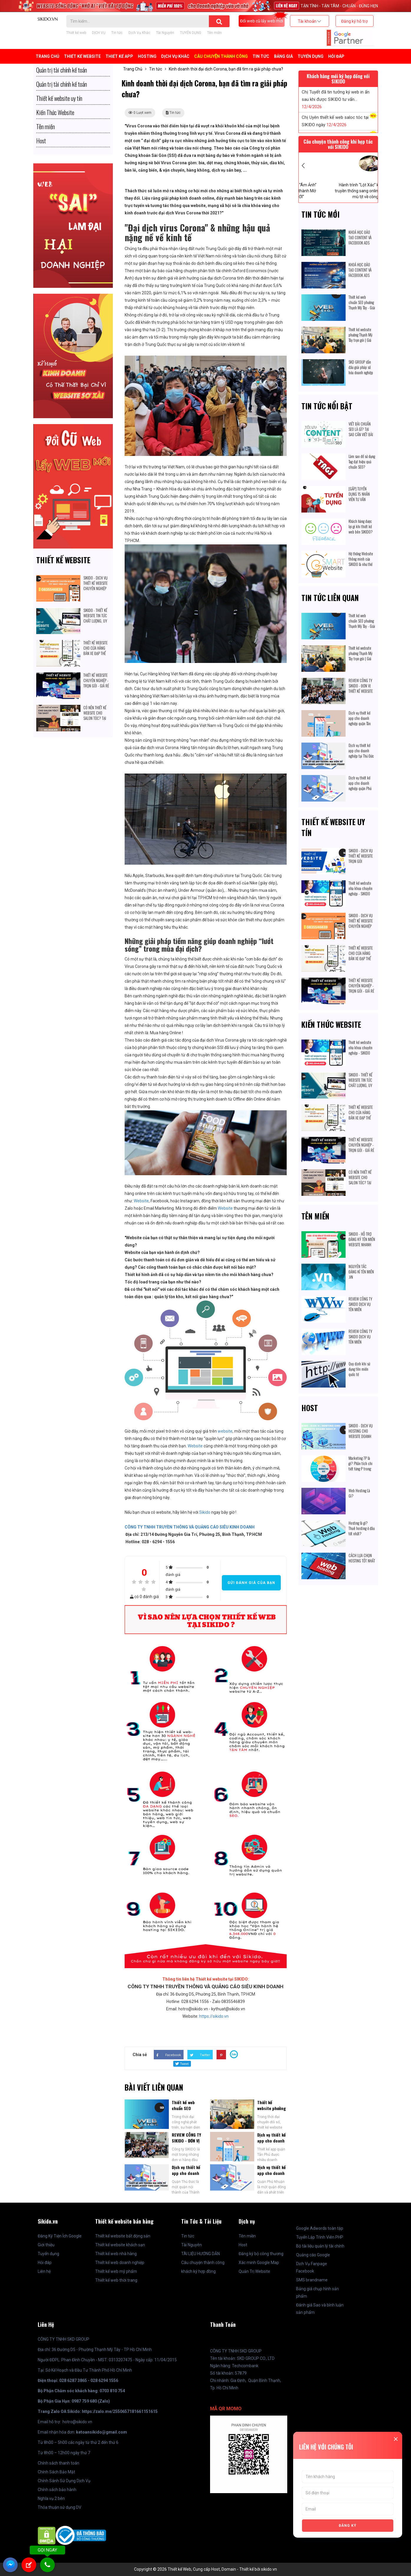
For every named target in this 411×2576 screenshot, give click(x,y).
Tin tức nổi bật (326, 405)
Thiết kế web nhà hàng (116, 2253)
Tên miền (214, 33)
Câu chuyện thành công (221, 56)
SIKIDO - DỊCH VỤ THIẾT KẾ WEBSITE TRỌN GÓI (361, 856)
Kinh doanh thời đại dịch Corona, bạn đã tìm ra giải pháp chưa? (226, 69)
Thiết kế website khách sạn (120, 2244)
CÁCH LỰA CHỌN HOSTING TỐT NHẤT (362, 1558)
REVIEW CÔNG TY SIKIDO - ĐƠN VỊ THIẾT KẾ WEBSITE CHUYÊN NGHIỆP (361, 688)
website (225, 1431)
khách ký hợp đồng (198, 2271)
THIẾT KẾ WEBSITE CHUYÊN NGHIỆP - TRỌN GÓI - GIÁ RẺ (96, 680)
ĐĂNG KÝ (347, 2526)
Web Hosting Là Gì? (359, 1493)
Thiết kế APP (119, 56)
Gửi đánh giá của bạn (251, 1583)
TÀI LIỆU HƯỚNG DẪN (200, 2253)
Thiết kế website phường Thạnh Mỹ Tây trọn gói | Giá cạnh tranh (360, 337)
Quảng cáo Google (313, 2254)
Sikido (204, 1512)
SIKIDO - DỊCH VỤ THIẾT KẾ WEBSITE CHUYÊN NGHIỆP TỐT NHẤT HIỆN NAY (95, 588)
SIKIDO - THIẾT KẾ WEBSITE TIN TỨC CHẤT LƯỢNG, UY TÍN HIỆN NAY (95, 618)
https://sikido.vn (214, 2016)
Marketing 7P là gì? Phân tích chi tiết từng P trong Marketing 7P (360, 1466)
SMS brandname (312, 2280)
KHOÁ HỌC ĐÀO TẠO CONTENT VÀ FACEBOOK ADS (360, 237)
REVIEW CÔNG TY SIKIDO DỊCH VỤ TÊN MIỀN (360, 1304)
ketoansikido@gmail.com (101, 2432)
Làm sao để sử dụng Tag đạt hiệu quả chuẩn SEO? (362, 461)
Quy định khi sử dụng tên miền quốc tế (359, 1369)
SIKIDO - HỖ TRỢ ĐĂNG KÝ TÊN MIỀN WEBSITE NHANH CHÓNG (362, 1242)
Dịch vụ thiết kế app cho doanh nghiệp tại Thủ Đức (186, 2176)
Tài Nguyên (165, 33)
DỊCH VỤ (98, 33)
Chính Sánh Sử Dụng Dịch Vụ (64, 2480)
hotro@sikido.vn (77, 2421)
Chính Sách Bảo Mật (56, 2472)
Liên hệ (44, 2271)
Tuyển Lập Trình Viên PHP (319, 2237)
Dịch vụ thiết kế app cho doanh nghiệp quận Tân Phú (271, 2143)
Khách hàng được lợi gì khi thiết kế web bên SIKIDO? (361, 526)
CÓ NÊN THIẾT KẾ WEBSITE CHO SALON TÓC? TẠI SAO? (94, 715)
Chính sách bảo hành (57, 2489)
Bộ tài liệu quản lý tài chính (320, 2246)
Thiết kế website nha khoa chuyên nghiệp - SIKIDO (360, 888)
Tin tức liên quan (330, 597)
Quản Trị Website (254, 2271)
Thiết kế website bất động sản (122, 2236)
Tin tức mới (320, 214)
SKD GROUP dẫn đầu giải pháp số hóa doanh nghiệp (361, 367)
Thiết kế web (76, 33)
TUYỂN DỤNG (190, 33)
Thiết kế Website (82, 56)
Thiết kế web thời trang (116, 2280)
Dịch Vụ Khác (139, 33)
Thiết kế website (63, 559)
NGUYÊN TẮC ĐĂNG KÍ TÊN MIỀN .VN (361, 1271)
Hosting (147, 56)
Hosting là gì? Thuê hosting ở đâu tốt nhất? (362, 1528)
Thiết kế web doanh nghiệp (119, 2262)
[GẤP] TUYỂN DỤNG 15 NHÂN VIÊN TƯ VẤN (359, 494)
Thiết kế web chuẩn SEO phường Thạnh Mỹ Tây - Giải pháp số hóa (362, 305)
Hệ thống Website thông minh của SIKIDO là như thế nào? (361, 561)
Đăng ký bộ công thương (261, 2253)
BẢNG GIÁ (283, 56)
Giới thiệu (46, 2244)
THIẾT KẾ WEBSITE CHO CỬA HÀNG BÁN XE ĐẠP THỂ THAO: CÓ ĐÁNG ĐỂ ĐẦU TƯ (96, 653)
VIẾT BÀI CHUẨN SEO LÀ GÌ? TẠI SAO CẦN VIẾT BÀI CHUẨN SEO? (361, 432)
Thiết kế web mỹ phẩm (116, 2271)
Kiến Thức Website (331, 1024)
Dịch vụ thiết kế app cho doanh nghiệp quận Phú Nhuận (271, 2176)
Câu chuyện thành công (203, 2262)
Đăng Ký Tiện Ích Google (60, 2236)
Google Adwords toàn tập (319, 2228)
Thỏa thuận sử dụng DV (59, 2507)
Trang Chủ (47, 56)
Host (309, 1407)
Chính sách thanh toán (58, 2463)
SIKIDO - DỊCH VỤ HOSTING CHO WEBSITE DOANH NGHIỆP (361, 1433)
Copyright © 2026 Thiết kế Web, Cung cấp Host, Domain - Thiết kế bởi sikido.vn (205, 2569)
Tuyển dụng (48, 2253)
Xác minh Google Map (259, 2262)
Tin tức (117, 33)
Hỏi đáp (336, 56)
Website (141, 1200)
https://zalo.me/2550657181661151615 (120, 2411)
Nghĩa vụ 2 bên (51, 2498)
